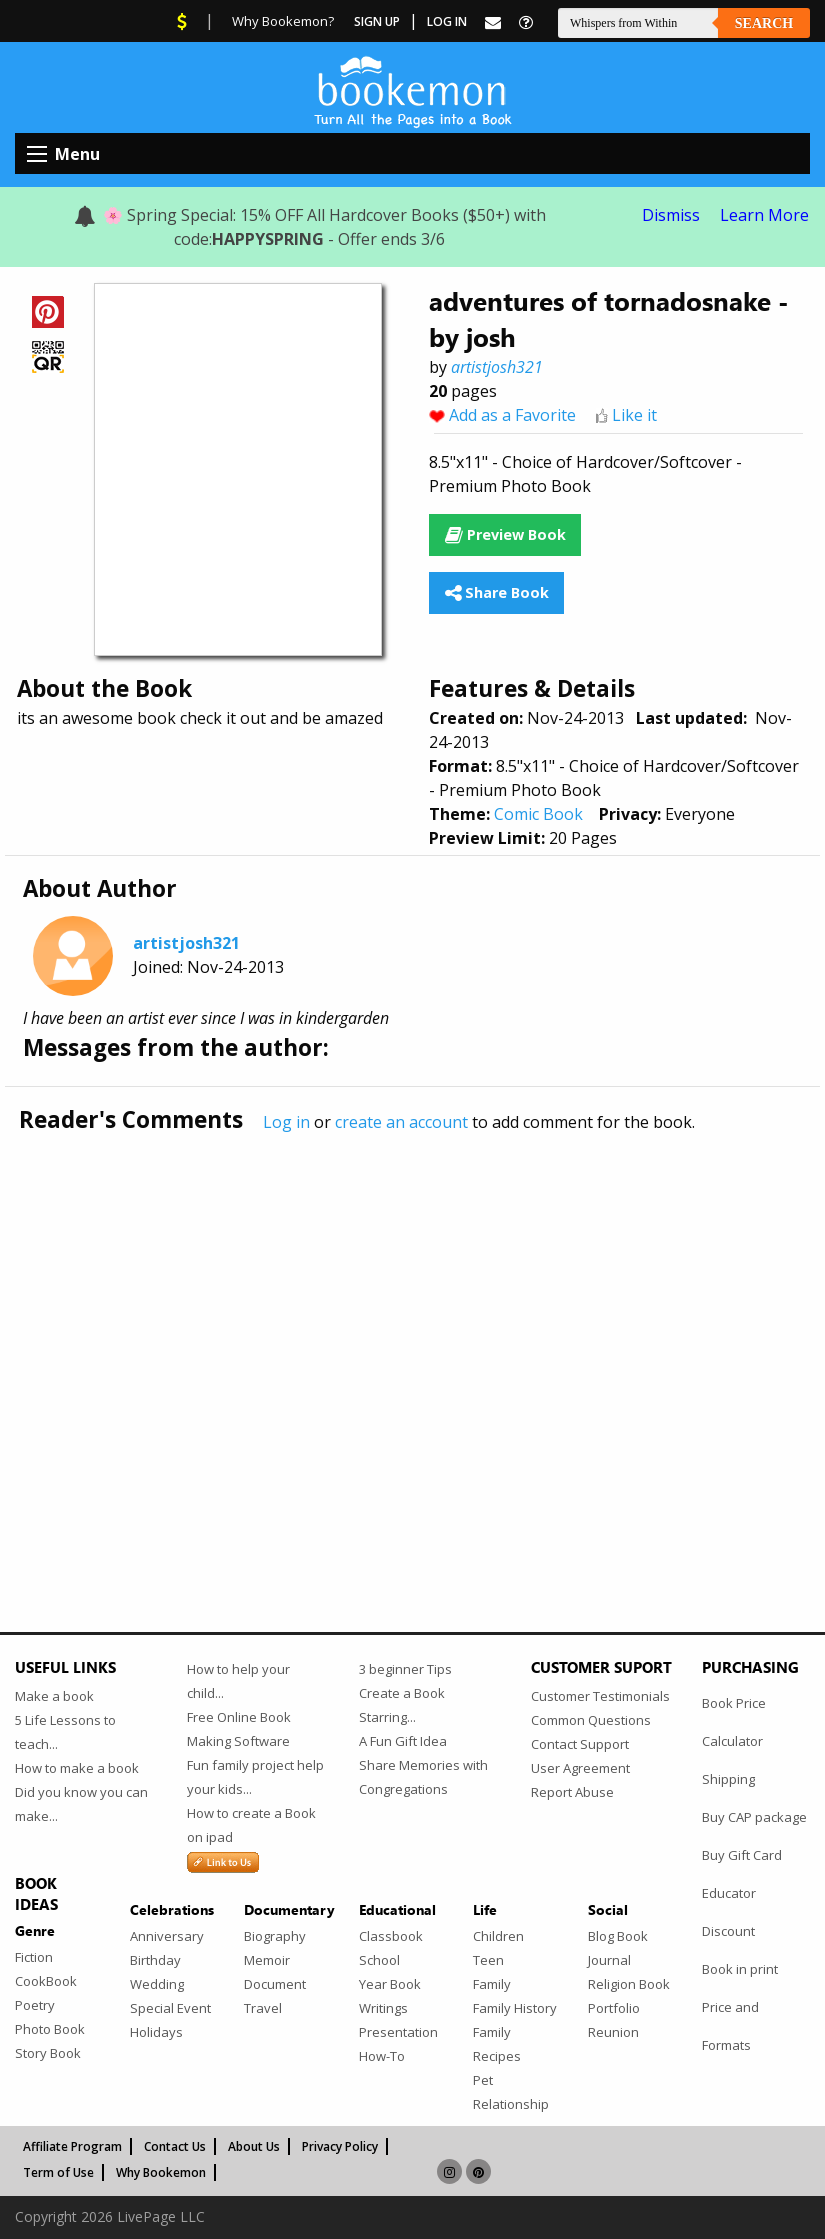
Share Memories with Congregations (423, 1777)
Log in (286, 1122)
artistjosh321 (497, 367)
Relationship (511, 2104)
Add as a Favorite (512, 415)
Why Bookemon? (283, 21)
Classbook (391, 1936)
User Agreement (580, 1768)
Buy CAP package (754, 1817)
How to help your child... (238, 1681)
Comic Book (538, 814)
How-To (382, 2056)
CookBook (46, 1981)
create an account (401, 1122)
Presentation (398, 2032)
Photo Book (50, 2029)
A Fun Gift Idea (403, 1741)
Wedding (157, 1984)
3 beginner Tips (405, 1669)
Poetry (35, 2005)
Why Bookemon (161, 2172)
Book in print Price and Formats (740, 2007)
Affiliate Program (72, 2146)
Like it (634, 415)
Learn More (764, 215)
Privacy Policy (340, 2146)
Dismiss (671, 215)
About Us (254, 2146)
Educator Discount (729, 1912)
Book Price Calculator (734, 1722)
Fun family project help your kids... (255, 1777)
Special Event (170, 2008)
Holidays (156, 2032)
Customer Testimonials (600, 1696)
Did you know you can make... (81, 1804)
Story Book (48, 2053)
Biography (275, 1936)
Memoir (267, 1960)
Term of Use (58, 2172)
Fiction (34, 1957)
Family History (515, 2008)
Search (764, 23)
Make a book (54, 1696)
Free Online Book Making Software (239, 1729)
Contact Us (175, 2146)
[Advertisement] (412, 1340)
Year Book (390, 1984)
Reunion (613, 2032)
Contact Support (580, 1744)
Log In (447, 21)
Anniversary (167, 1936)
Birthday (155, 1960)
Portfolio (614, 2008)
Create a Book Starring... (402, 1705)
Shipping (728, 1779)
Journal (609, 1960)
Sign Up (377, 21)
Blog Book (618, 1936)
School (379, 1960)
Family (492, 1984)
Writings (383, 2008)
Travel (263, 2008)
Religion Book (629, 1984)
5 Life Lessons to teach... (65, 1732)
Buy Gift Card (742, 1855)
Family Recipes (497, 2044)
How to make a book (77, 1768)
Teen (488, 1960)
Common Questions (591, 1720)
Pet (483, 2080)
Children (498, 1936)
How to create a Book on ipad (251, 1825)
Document (275, 1984)
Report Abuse (572, 1792)
